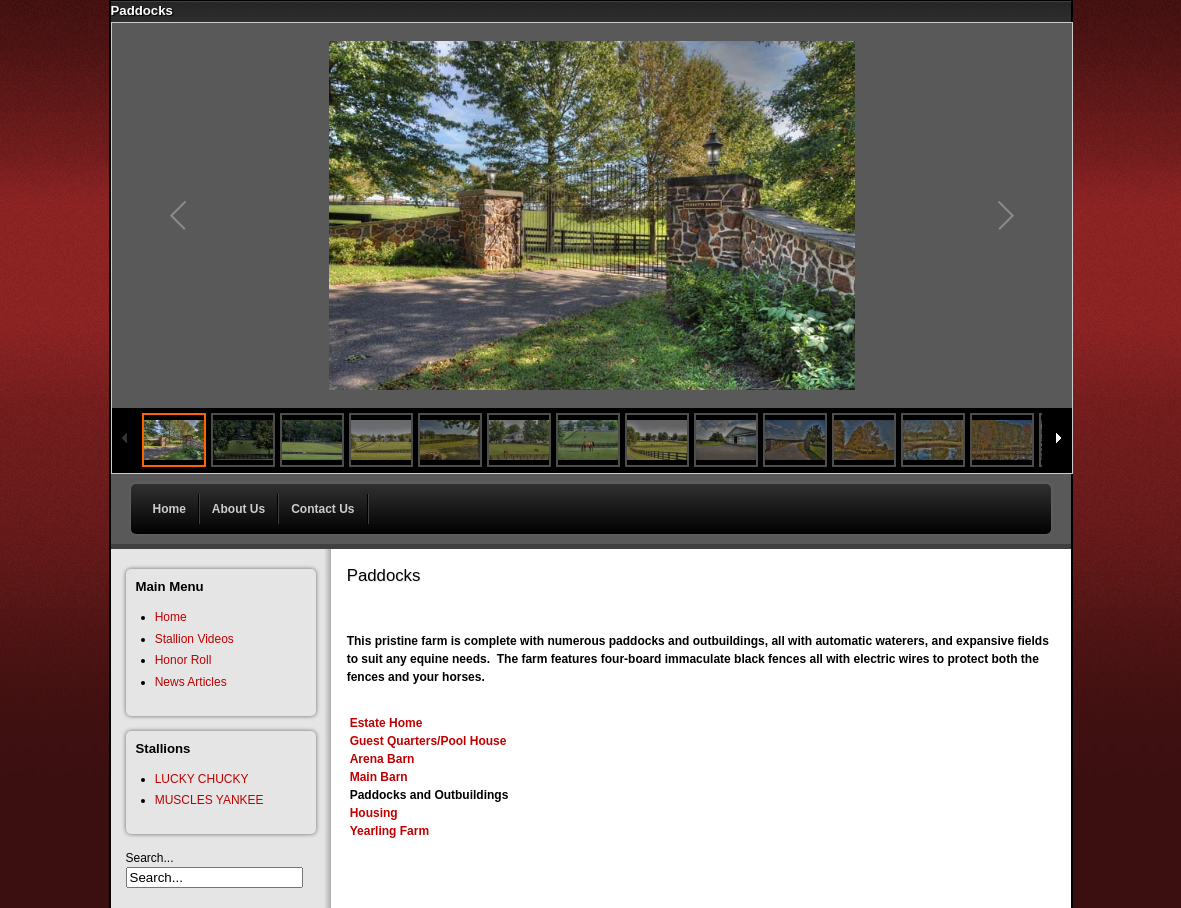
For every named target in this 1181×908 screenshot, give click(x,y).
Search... (150, 858)
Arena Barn (382, 759)
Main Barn (379, 777)
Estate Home (386, 723)
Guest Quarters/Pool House (428, 741)
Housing (374, 813)
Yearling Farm (389, 831)
